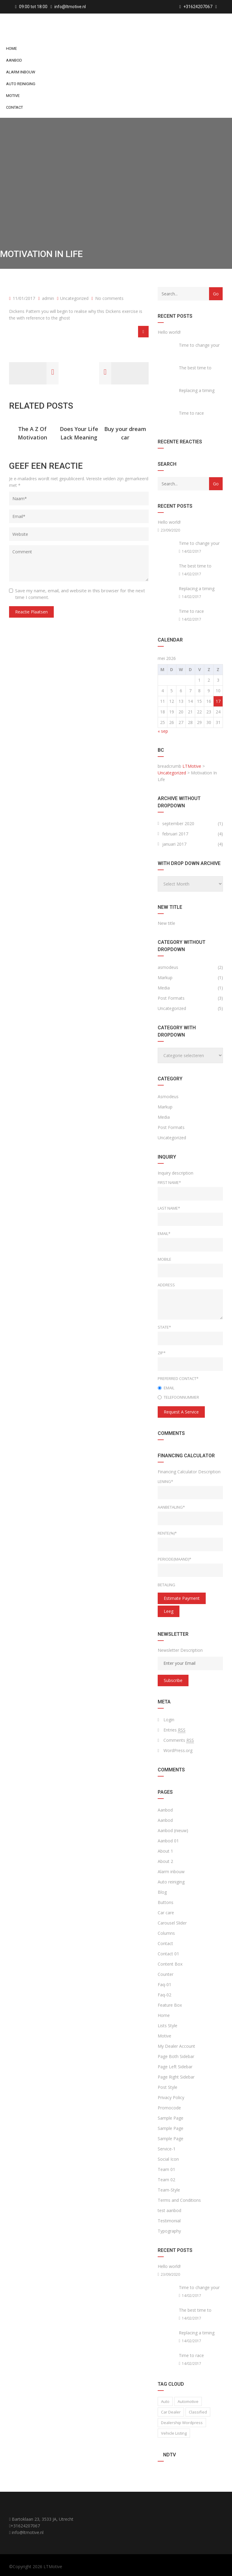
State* (164, 1327)
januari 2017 (174, 844)
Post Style (167, 2087)
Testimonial (169, 2221)
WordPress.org (177, 1750)
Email (166, 1388)
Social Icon (168, 2159)
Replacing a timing (196, 390)
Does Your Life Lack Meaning (79, 433)
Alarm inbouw (20, 72)
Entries (174, 1730)
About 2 (165, 1861)
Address (166, 1285)
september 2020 (178, 823)
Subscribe (173, 1680)
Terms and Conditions (179, 2200)
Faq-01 (164, 1984)
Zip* (162, 1353)
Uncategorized (74, 298)
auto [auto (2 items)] (165, 2401)
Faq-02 (164, 1995)
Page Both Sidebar (176, 2056)
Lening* (165, 1481)
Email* (164, 1233)
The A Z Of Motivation (32, 433)
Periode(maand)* (174, 1559)
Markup (165, 977)
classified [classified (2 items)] (198, 2412)
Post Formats (171, 998)
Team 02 (166, 2179)
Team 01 (166, 2169)
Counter (165, 1974)
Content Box (170, 1964)
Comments (178, 1740)
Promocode (169, 2108)
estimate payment (182, 1598)
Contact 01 (168, 1954)
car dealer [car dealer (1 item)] (171, 2412)
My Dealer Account (176, 2046)
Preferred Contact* (178, 1378)
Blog (162, 1892)
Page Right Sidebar (176, 2077)
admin (46, 298)
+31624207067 (25, 2526)
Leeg (168, 1611)
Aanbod (14, 60)
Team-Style (169, 2190)
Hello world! (169, 332)
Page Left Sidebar (175, 2066)
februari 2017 (175, 834)
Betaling (166, 1584)
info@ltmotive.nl (70, 6)
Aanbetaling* (171, 1507)
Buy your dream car (125, 433)
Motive (13, 95)
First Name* (169, 1182)
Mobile (164, 1259)
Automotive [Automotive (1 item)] (188, 2401)
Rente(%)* (167, 1533)
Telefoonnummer (178, 1397)
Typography (169, 2231)
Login (168, 1719)
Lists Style (167, 2025)
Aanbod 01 (168, 1841)
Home (11, 48)
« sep (163, 731)
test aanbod (169, 2210)
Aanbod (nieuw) (173, 1830)
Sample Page (170, 2118)
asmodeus (168, 967)
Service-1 (167, 2149)
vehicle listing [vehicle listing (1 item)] (174, 2433)
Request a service (181, 1412)
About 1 (165, 1851)
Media (164, 988)
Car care (166, 1912)
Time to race (191, 413)
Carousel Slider (172, 1923)
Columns (166, 1933)
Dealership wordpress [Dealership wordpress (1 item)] (182, 2422)
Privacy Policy (171, 2097)
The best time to (195, 368)
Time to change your (199, 345)
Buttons (165, 1902)
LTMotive (53, 2566)
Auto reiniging (20, 84)
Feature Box (170, 2005)
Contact (14, 107)
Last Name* (169, 1208)
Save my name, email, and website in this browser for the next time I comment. (80, 593)
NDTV (169, 2455)
